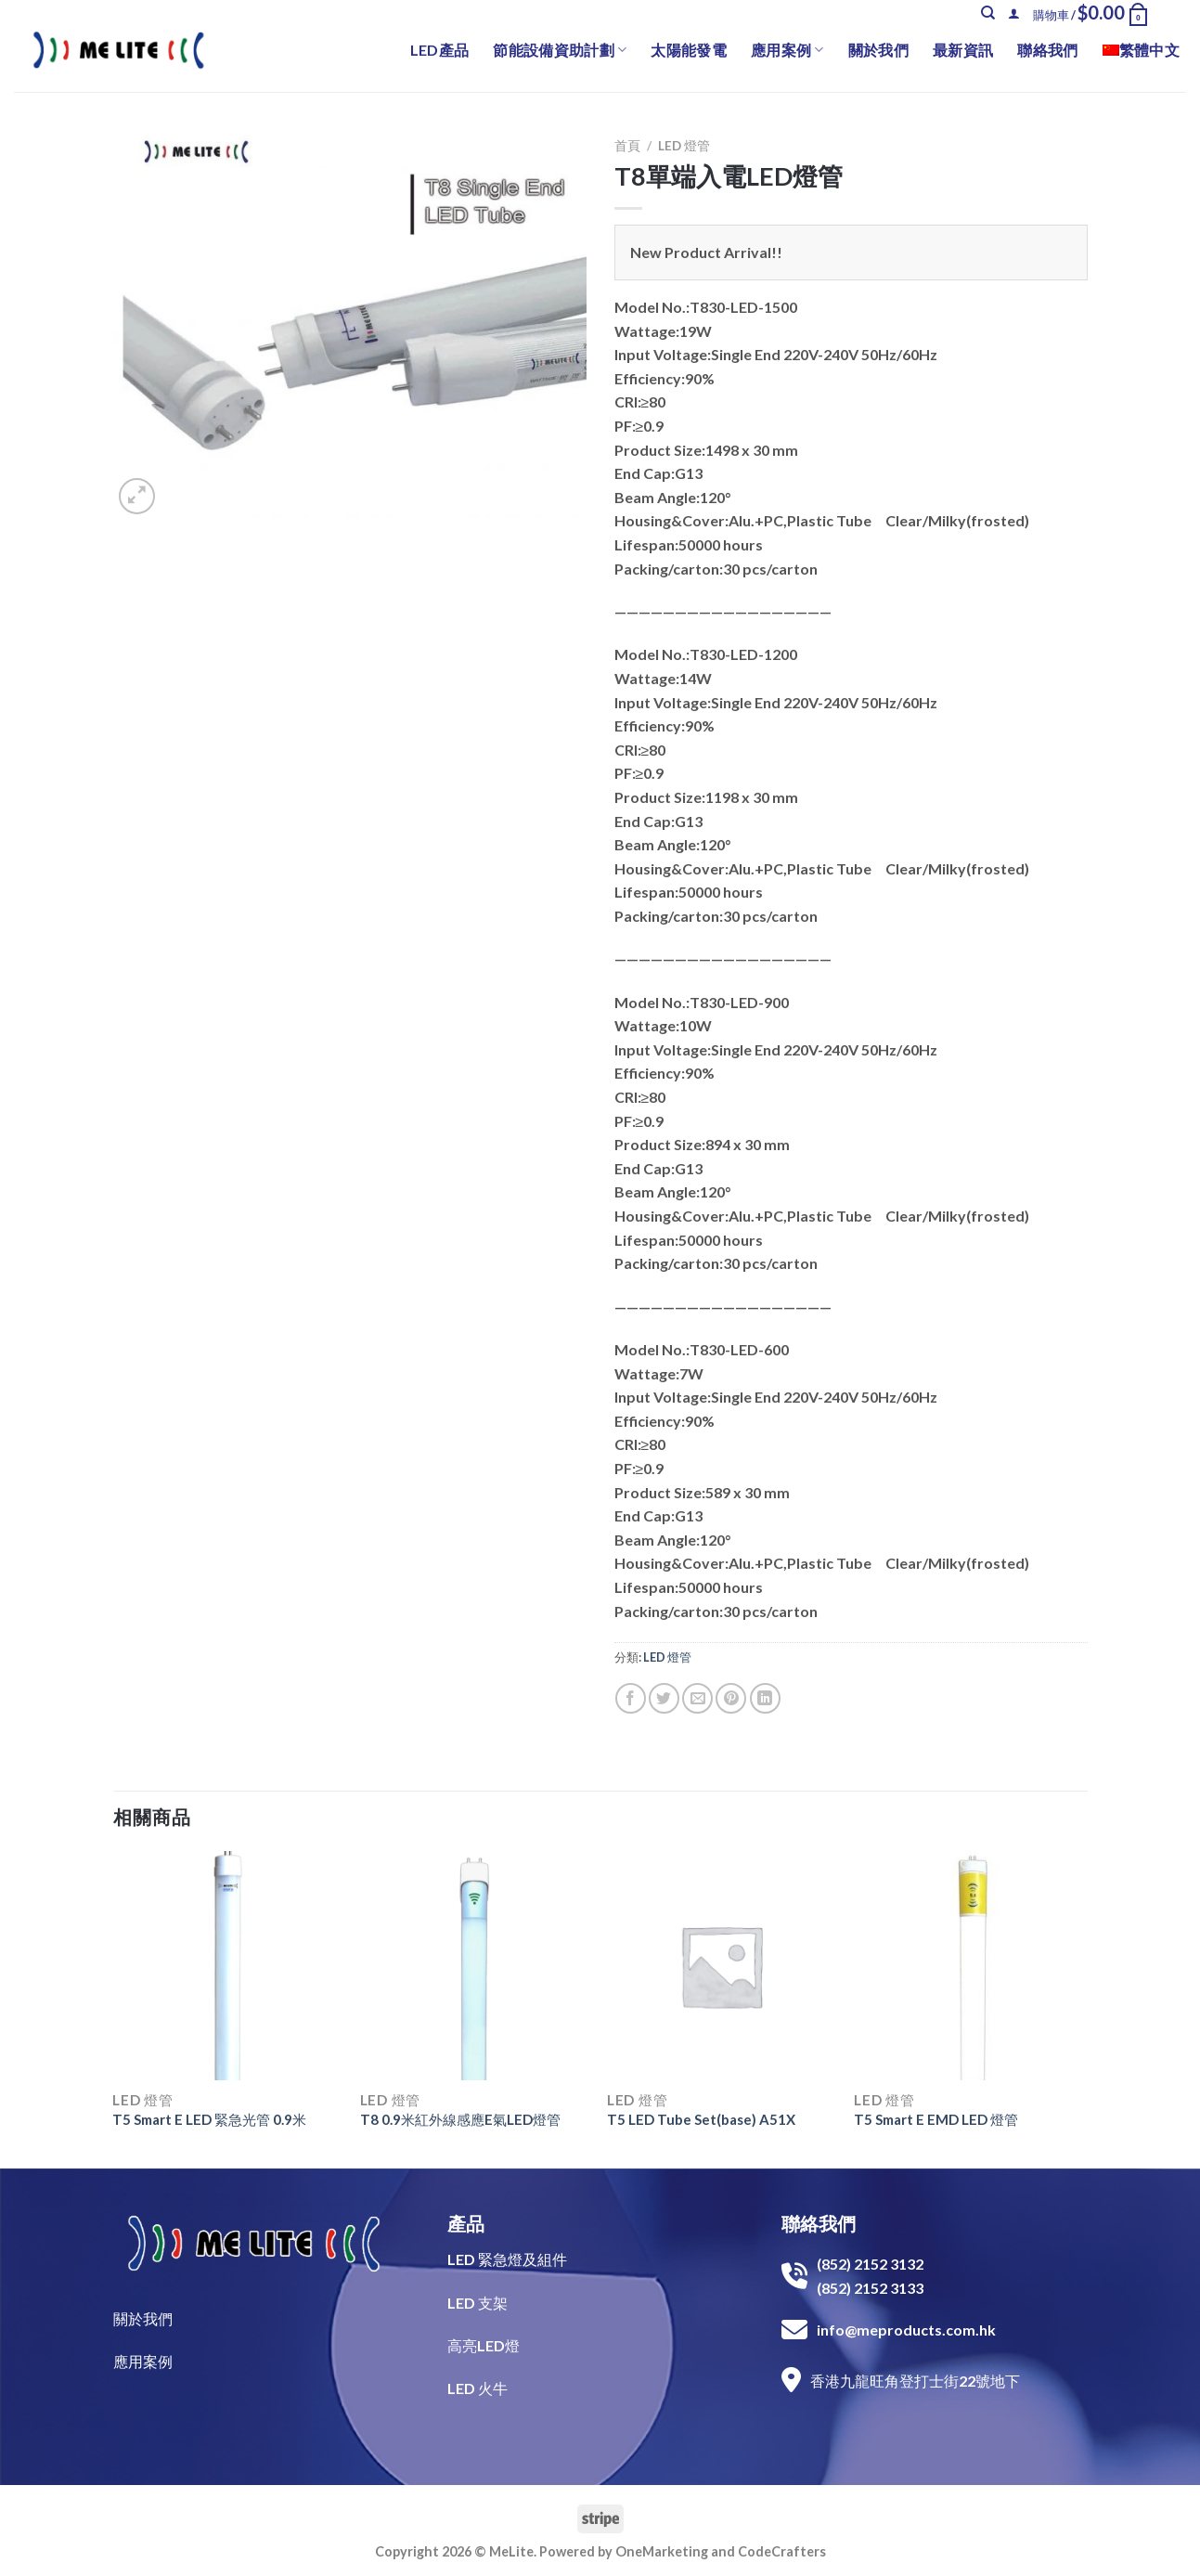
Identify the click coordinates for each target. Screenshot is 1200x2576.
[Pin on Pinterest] (731, 1698)
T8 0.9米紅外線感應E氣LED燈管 (460, 2119)
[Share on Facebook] (630, 1698)
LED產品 (440, 49)
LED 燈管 (684, 145)
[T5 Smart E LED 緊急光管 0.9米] (227, 1965)
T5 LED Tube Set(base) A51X (701, 2119)
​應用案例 (143, 2361)
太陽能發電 (689, 49)
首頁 (627, 145)
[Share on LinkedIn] (765, 1698)
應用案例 (787, 50)
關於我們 (878, 49)
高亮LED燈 (483, 2345)
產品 (465, 2223)
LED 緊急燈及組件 (507, 2259)
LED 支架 (477, 2302)
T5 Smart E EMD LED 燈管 (936, 2119)
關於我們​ (143, 2318)
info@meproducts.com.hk (906, 2329)
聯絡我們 (1047, 49)
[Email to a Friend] (697, 1698)
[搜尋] (988, 13)
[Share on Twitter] (664, 1698)
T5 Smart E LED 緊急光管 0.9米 (209, 2119)
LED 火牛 (477, 2388)
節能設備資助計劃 (559, 50)
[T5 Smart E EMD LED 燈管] (968, 1965)
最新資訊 (963, 49)
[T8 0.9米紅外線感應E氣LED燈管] (474, 1965)
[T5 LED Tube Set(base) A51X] (721, 1965)
